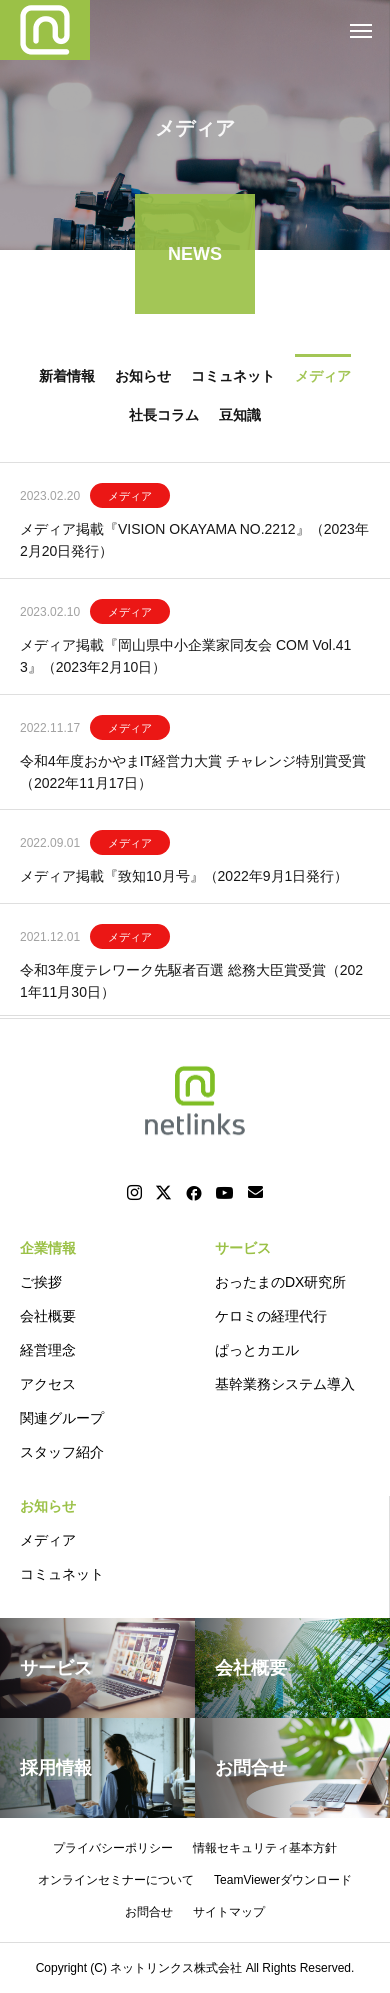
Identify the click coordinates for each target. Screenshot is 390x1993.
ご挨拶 (41, 1282)
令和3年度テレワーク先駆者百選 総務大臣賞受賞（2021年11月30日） (191, 983)
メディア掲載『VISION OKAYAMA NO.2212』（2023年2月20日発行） (194, 542)
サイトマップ (229, 1912)
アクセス (48, 1384)
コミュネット (62, 1574)
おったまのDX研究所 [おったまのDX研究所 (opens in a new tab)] (280, 1282)
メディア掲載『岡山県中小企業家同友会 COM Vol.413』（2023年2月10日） (185, 658)
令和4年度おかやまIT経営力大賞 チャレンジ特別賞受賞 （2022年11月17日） (193, 774)
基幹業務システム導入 (285, 1384)
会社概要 (48, 1316)
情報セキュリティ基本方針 (265, 1848)
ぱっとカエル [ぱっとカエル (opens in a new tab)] (257, 1350)
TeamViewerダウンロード (283, 1880)
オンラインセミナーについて (116, 1880)
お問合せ (149, 1912)
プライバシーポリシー (113, 1848)
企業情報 (48, 1248)
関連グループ (62, 1418)
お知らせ (48, 1506)
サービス (243, 1248)
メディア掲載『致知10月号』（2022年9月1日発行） (184, 879)
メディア (130, 498)
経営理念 (48, 1350)
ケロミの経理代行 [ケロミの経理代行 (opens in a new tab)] (271, 1316)
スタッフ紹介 (62, 1452)
